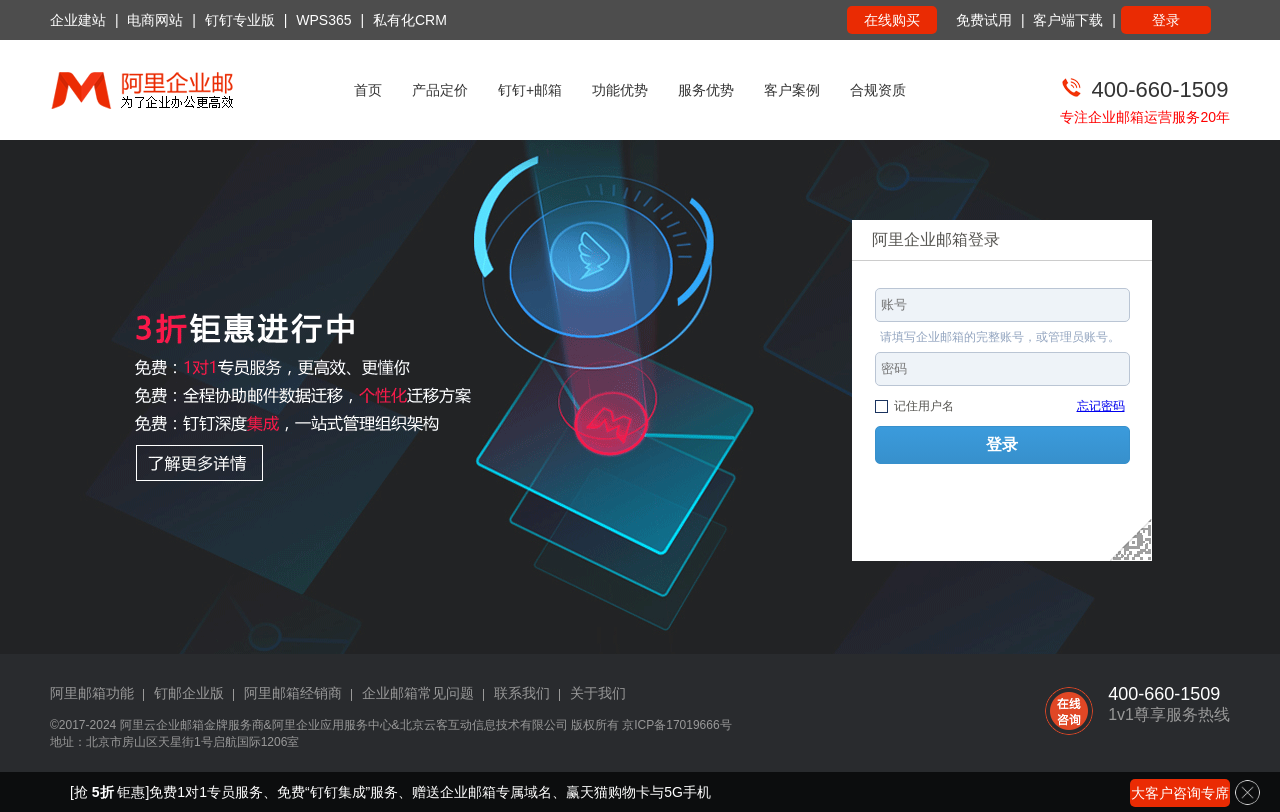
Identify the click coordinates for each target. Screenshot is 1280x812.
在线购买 (892, 20)
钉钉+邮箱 (530, 90)
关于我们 (598, 693)
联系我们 (522, 693)
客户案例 (792, 90)
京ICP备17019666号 (676, 725)
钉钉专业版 (240, 20)
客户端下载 (1068, 20)
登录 (1166, 20)
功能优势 (620, 90)
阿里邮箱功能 (92, 693)
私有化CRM (410, 20)
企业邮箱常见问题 (418, 693)
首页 (368, 90)
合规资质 (878, 90)
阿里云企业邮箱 (162, 725)
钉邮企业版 (189, 693)
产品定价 (440, 90)
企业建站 (78, 20)
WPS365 (323, 20)
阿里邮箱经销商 (293, 693)
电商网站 (155, 20)
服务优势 (706, 90)
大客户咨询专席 (1180, 793)
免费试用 (984, 20)
